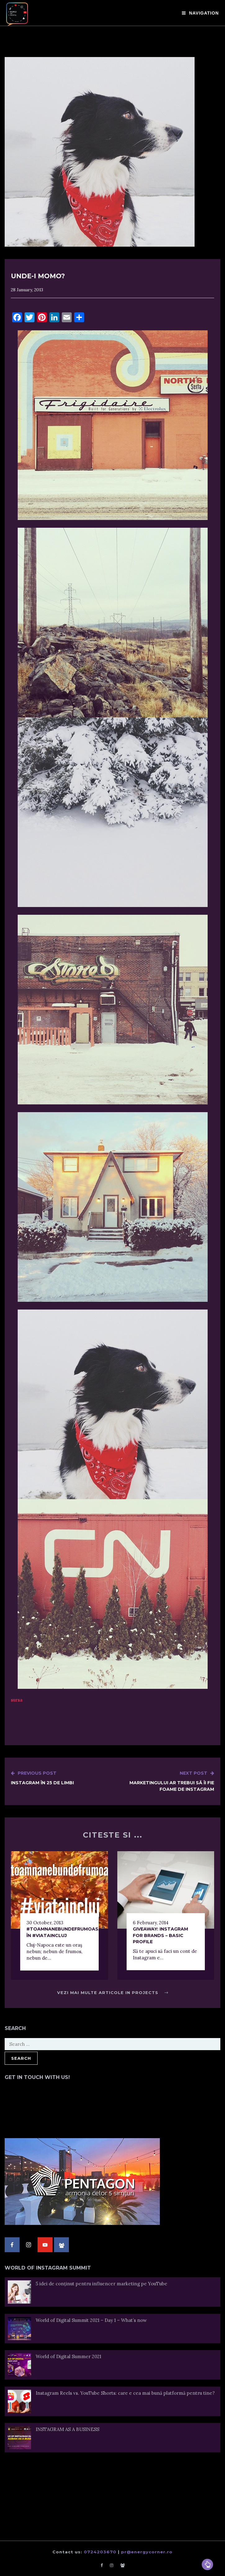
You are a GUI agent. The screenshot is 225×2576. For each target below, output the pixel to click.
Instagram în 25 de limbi (42, 1778)
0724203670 (100, 2551)
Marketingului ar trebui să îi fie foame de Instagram (163, 1781)
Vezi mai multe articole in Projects (112, 1992)
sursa (16, 1700)
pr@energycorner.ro (147, 2551)
